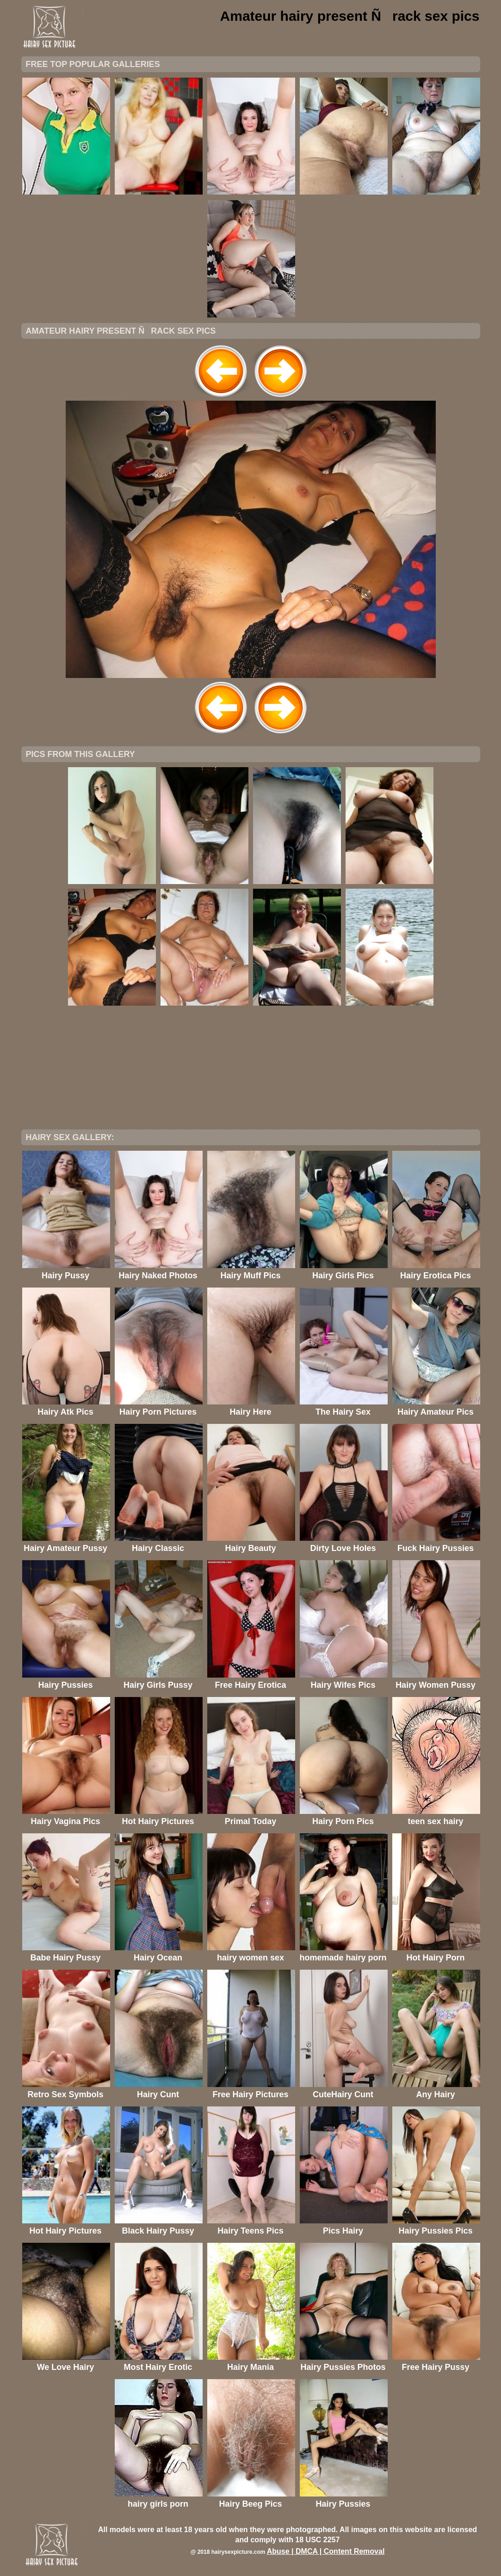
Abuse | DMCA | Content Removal (326, 2551)
